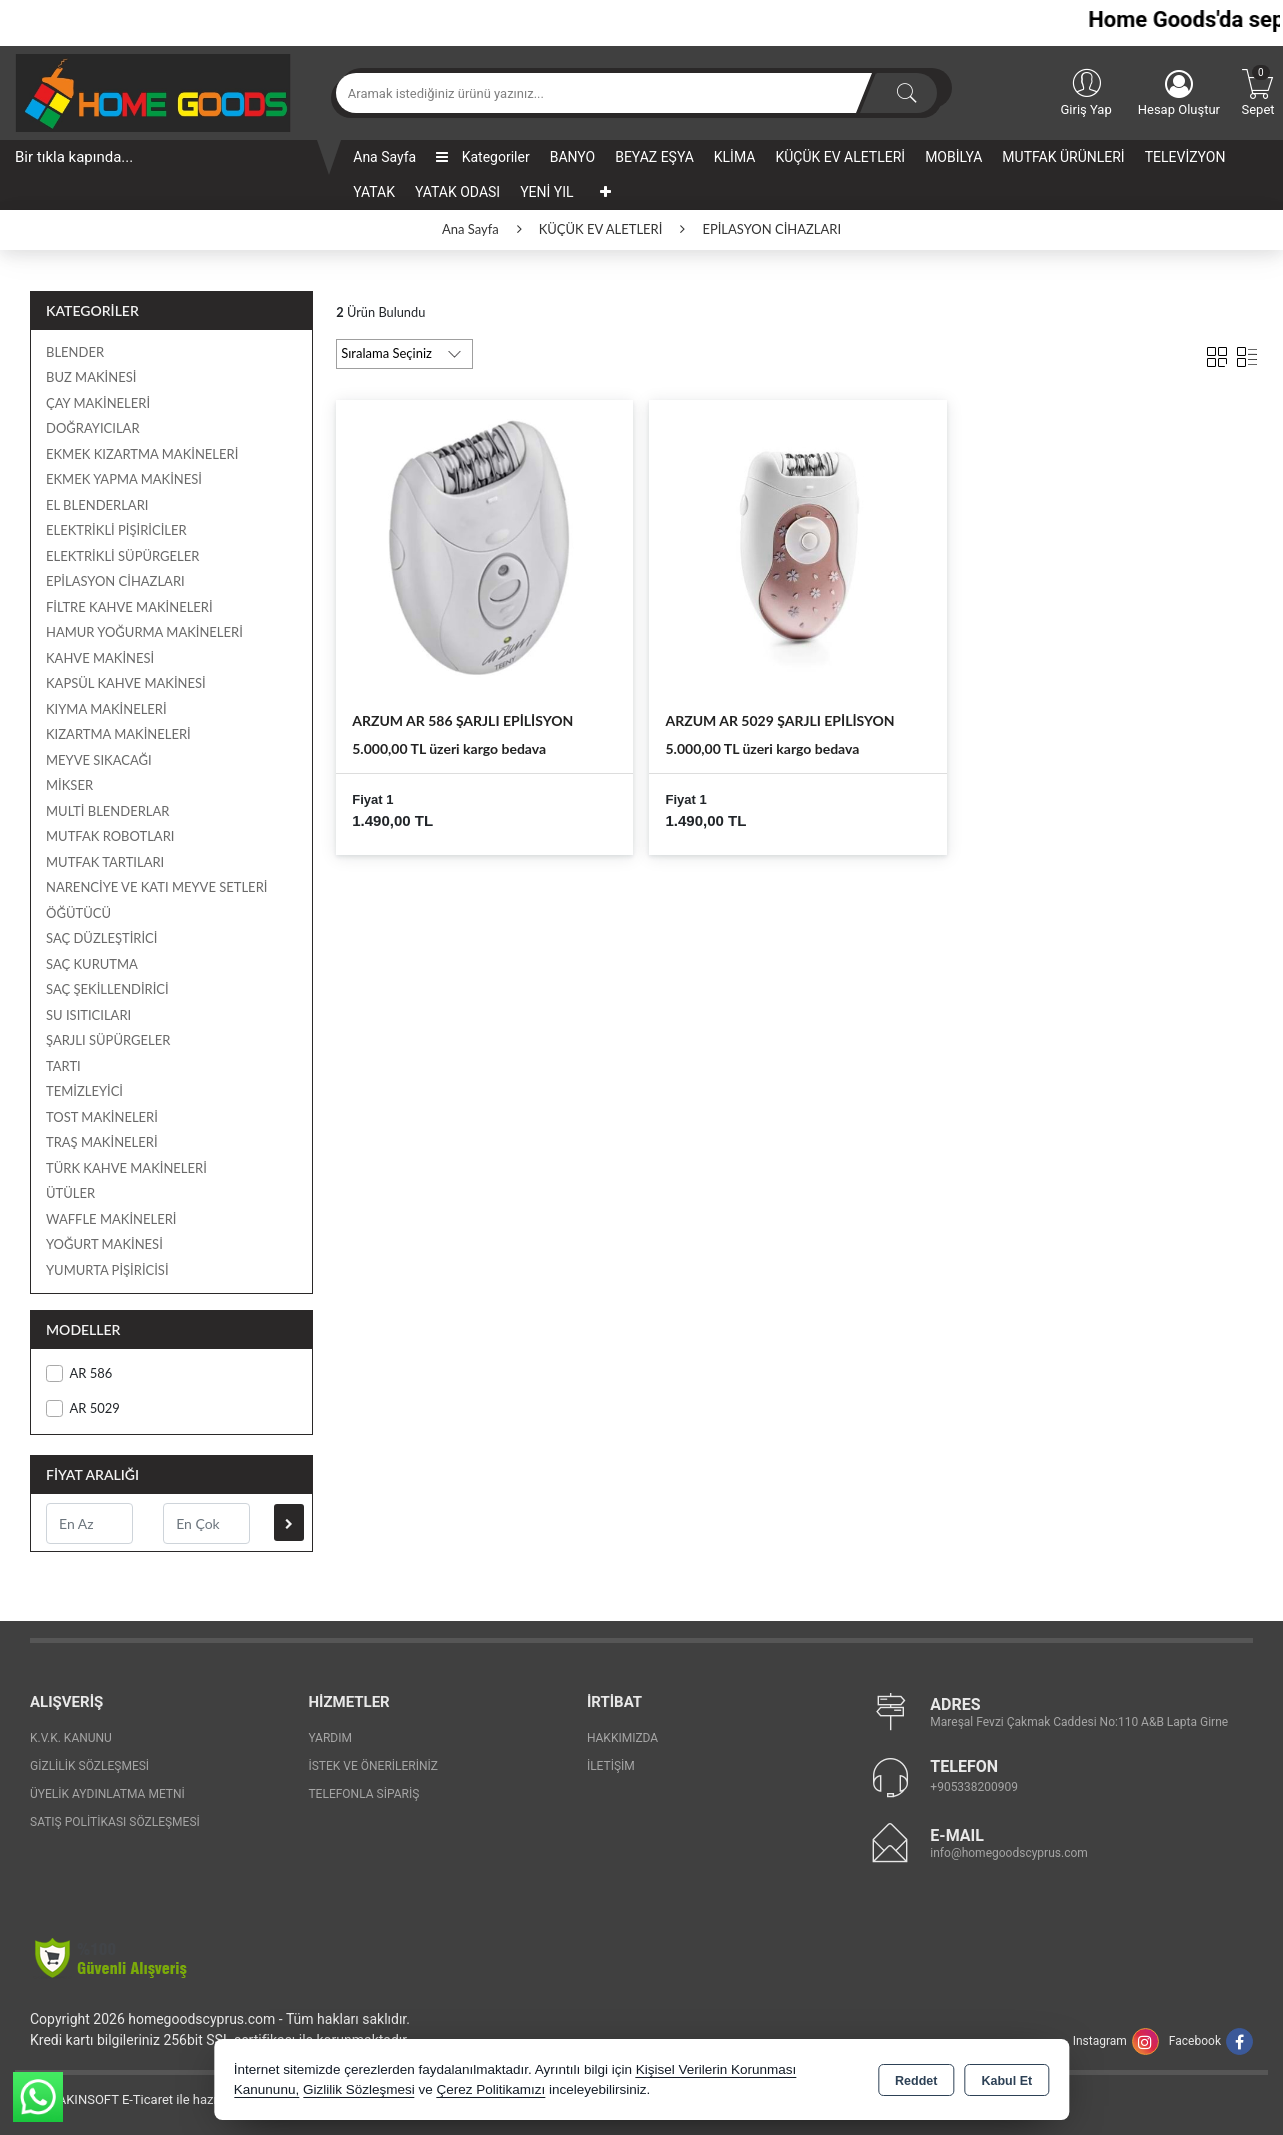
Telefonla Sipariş (363, 1794)
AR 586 (79, 1373)
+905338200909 (974, 1787)
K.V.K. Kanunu (71, 1738)
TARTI (63, 1066)
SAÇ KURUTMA (92, 964)
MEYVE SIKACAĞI (99, 760)
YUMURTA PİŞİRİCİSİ (107, 1270)
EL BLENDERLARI (97, 505)
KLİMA (735, 157)
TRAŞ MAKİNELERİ (102, 1142)
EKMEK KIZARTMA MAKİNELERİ (142, 454)
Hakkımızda (622, 1738)
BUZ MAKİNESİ (91, 377)
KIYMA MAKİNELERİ (106, 709)
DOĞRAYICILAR (93, 428)
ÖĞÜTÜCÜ (78, 913)
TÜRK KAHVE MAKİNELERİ (126, 1168)
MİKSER (69, 785)
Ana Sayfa (384, 157)
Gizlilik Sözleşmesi (89, 1766)
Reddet (916, 2081)
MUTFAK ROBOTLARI (110, 836)
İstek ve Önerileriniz (373, 1766)
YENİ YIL (546, 192)
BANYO (573, 157)
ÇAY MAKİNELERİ (98, 403)
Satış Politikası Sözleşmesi (115, 1822)
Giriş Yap (1085, 91)
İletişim (611, 1766)
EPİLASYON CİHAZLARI (115, 581)
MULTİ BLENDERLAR (107, 811)
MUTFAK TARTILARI (105, 862)
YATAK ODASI (457, 192)
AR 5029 (83, 1408)
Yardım (330, 1738)
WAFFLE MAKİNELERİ (111, 1219)
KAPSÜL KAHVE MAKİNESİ (126, 683)
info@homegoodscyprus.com (1008, 1853)
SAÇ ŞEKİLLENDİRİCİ (107, 989)
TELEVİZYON (1185, 157)
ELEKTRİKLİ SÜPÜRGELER (122, 556)
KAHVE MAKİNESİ (100, 658)
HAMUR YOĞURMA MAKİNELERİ (144, 632)
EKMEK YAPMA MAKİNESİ (124, 479)
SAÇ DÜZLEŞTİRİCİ (101, 938)
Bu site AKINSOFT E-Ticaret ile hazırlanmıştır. (144, 2099)
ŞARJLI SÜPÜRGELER (108, 1040)
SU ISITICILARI (88, 1015)
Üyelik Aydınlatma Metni (107, 1794)
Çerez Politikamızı (490, 2089)
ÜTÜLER (70, 1193)
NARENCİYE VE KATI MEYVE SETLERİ (156, 887)
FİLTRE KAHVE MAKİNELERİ (129, 607)
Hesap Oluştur (1179, 93)
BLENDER (75, 352)
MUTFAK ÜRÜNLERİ (1063, 157)
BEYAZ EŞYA (654, 157)
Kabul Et (1006, 2081)
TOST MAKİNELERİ (102, 1117)
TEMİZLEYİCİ (84, 1091)
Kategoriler (482, 157)
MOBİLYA (953, 157)
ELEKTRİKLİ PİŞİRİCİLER (116, 530)
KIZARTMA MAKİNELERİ (118, 734)
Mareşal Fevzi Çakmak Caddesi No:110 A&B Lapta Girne (1079, 1722)
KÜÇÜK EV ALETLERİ (840, 157)
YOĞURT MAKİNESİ (104, 1244)
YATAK (374, 192)
